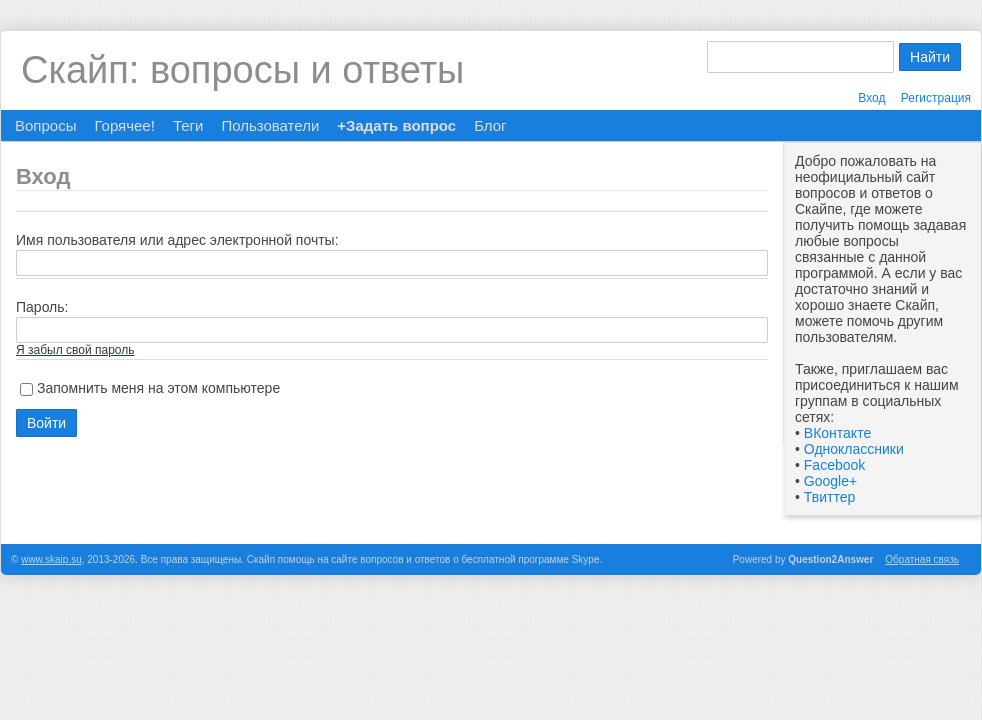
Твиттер (829, 497)
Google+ (830, 481)
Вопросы (45, 125)
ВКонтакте (837, 433)
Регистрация (936, 98)
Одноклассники (854, 449)
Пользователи (270, 125)
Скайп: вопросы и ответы (242, 70)
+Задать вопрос (396, 125)
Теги (188, 125)
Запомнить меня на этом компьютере (158, 388)
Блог (490, 125)
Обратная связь (922, 559)
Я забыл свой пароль (75, 350)
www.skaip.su (51, 559)
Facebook (834, 465)
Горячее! (124, 125)
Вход (871, 98)
